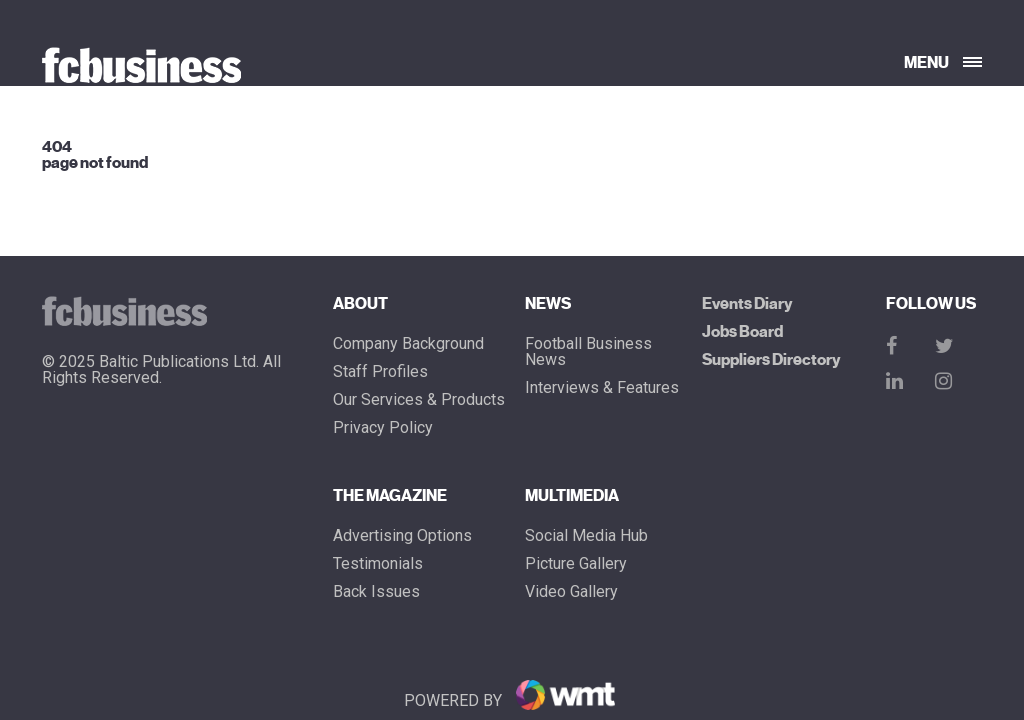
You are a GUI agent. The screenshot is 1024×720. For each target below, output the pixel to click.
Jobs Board (742, 332)
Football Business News (588, 352)
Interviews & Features (602, 388)
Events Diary (747, 304)
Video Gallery (571, 592)
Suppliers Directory (771, 360)
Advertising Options (402, 536)
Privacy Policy (383, 428)
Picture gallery (576, 564)
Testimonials (378, 564)
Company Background (408, 344)
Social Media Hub (586, 536)
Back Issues (376, 592)
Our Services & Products (419, 400)
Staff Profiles (380, 372)
